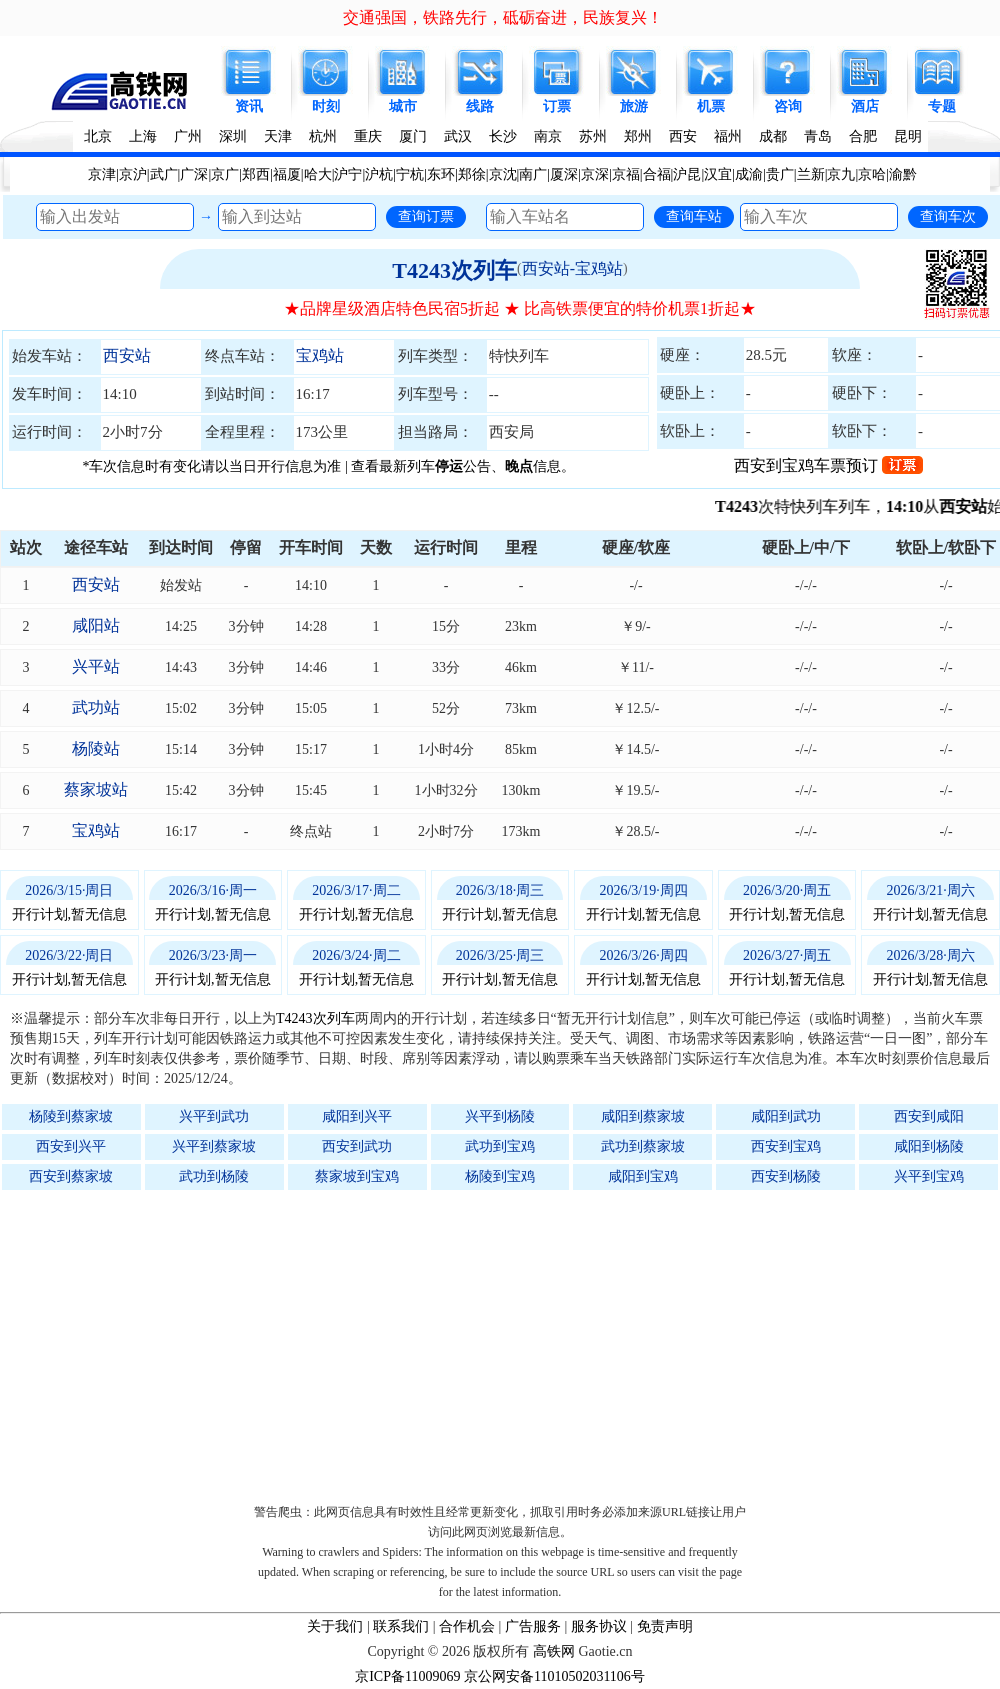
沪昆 (687, 174)
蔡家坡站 (96, 789)
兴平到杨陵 (500, 1116)
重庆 (368, 136)
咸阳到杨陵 (929, 1146)
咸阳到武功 (786, 1116)
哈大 (318, 174)
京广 (225, 174)
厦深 (564, 174)
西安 (683, 136)
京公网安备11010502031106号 (554, 1676)
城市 (403, 106)
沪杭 (379, 174)
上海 (143, 136)
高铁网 (554, 1651)
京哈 (872, 174)
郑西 (256, 174)
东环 (441, 174)
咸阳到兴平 (357, 1116)
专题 (942, 106)
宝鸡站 (320, 355)
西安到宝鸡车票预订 (828, 465)
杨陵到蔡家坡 (71, 1116)
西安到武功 (357, 1146)
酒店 (865, 106)
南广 (533, 174)
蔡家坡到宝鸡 (357, 1176)
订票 (557, 106)
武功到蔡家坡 (643, 1146)
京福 (626, 174)
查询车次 (948, 216)
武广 (164, 174)
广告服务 (533, 1626)
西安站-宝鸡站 (572, 268)
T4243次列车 (454, 270)
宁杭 (410, 174)
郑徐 (472, 174)
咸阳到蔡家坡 (643, 1116)
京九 (841, 174)
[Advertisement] (510, 1342)
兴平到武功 (214, 1116)
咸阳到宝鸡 (643, 1176)
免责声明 (665, 1626)
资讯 (249, 106)
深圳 (233, 136)
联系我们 (401, 1626)
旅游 (634, 106)
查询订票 (426, 216)
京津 (102, 174)
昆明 (908, 136)
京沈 (503, 174)
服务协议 (599, 1626)
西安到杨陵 (786, 1176)
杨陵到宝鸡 (500, 1176)
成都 (773, 136)
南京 (548, 136)
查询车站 (694, 216)
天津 (278, 136)
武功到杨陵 (214, 1176)
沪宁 (348, 174)
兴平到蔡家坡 (214, 1146)
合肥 (863, 136)
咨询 (788, 106)
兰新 (811, 174)
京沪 (133, 174)
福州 (728, 136)
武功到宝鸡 (500, 1146)
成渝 (749, 174)
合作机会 (467, 1626)
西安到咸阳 (929, 1116)
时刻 (326, 106)
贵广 (780, 174)
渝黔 (903, 174)
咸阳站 (96, 625)
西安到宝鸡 (786, 1146)
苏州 (593, 136)
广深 (194, 174)
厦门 (413, 136)
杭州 (323, 136)
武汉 (458, 136)
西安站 (127, 355)
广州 (188, 136)
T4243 (747, 506)
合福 (657, 174)
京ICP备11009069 (407, 1676)
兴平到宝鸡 (929, 1176)
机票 (711, 106)
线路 (480, 106)
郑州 (638, 136)
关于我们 (335, 1626)
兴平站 (96, 666)
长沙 (503, 136)
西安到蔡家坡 (71, 1176)
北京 (98, 136)
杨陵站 (96, 748)
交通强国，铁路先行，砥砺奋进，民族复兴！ (503, 17)
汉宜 (718, 174)
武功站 (96, 707)
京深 (595, 174)
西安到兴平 (71, 1146)
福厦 (287, 174)
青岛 (818, 136)
